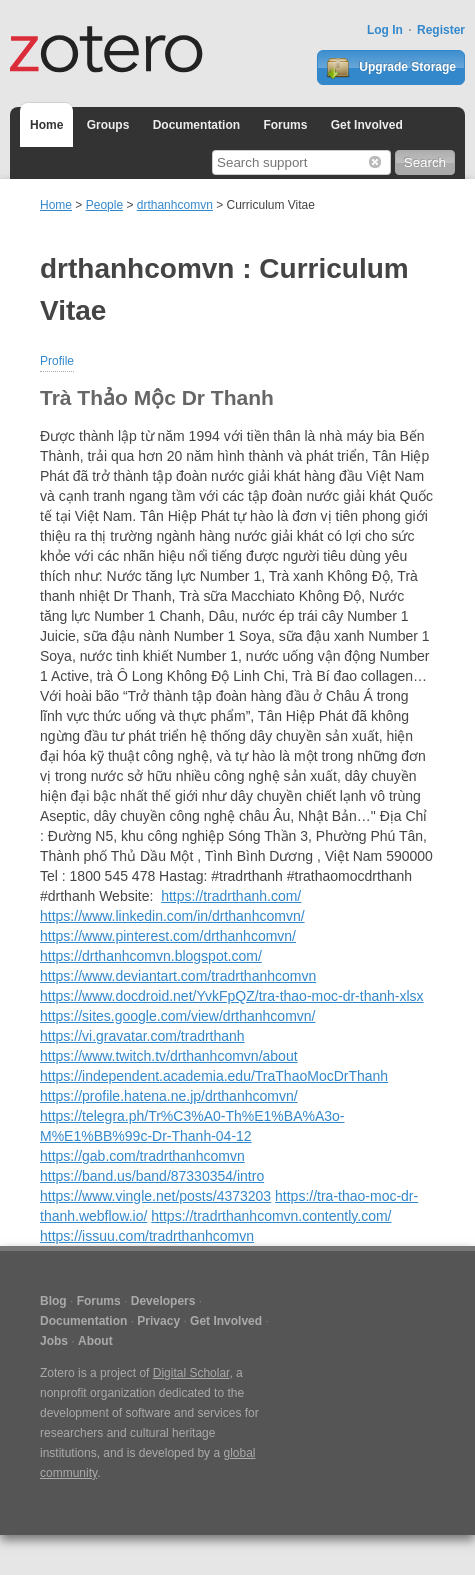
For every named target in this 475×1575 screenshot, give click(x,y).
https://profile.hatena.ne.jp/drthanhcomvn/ (169, 1096)
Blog (53, 1301)
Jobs (54, 1341)
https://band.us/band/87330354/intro (152, 1176)
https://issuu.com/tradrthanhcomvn (147, 1236)
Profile (57, 361)
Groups (108, 125)
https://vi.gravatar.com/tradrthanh (142, 1036)
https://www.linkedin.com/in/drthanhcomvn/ (172, 916)
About (95, 1341)
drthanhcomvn (175, 205)
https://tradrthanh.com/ (231, 896)
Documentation (196, 125)
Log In (385, 30)
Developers (163, 1301)
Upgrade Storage (391, 68)
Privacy (158, 1321)
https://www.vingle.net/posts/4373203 (155, 1196)
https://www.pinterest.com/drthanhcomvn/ (168, 936)
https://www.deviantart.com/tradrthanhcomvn (178, 976)
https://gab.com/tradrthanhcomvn (142, 1156)
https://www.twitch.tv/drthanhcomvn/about (169, 1056)
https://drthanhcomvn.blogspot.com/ (151, 956)
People (104, 205)
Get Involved (367, 125)
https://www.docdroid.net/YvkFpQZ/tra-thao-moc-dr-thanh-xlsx (232, 996)
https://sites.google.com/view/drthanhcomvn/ (177, 1016)
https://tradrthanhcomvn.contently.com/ (271, 1216)
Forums (285, 125)
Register (441, 30)
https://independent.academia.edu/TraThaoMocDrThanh (214, 1076)
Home (46, 125)
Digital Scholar (191, 1373)
